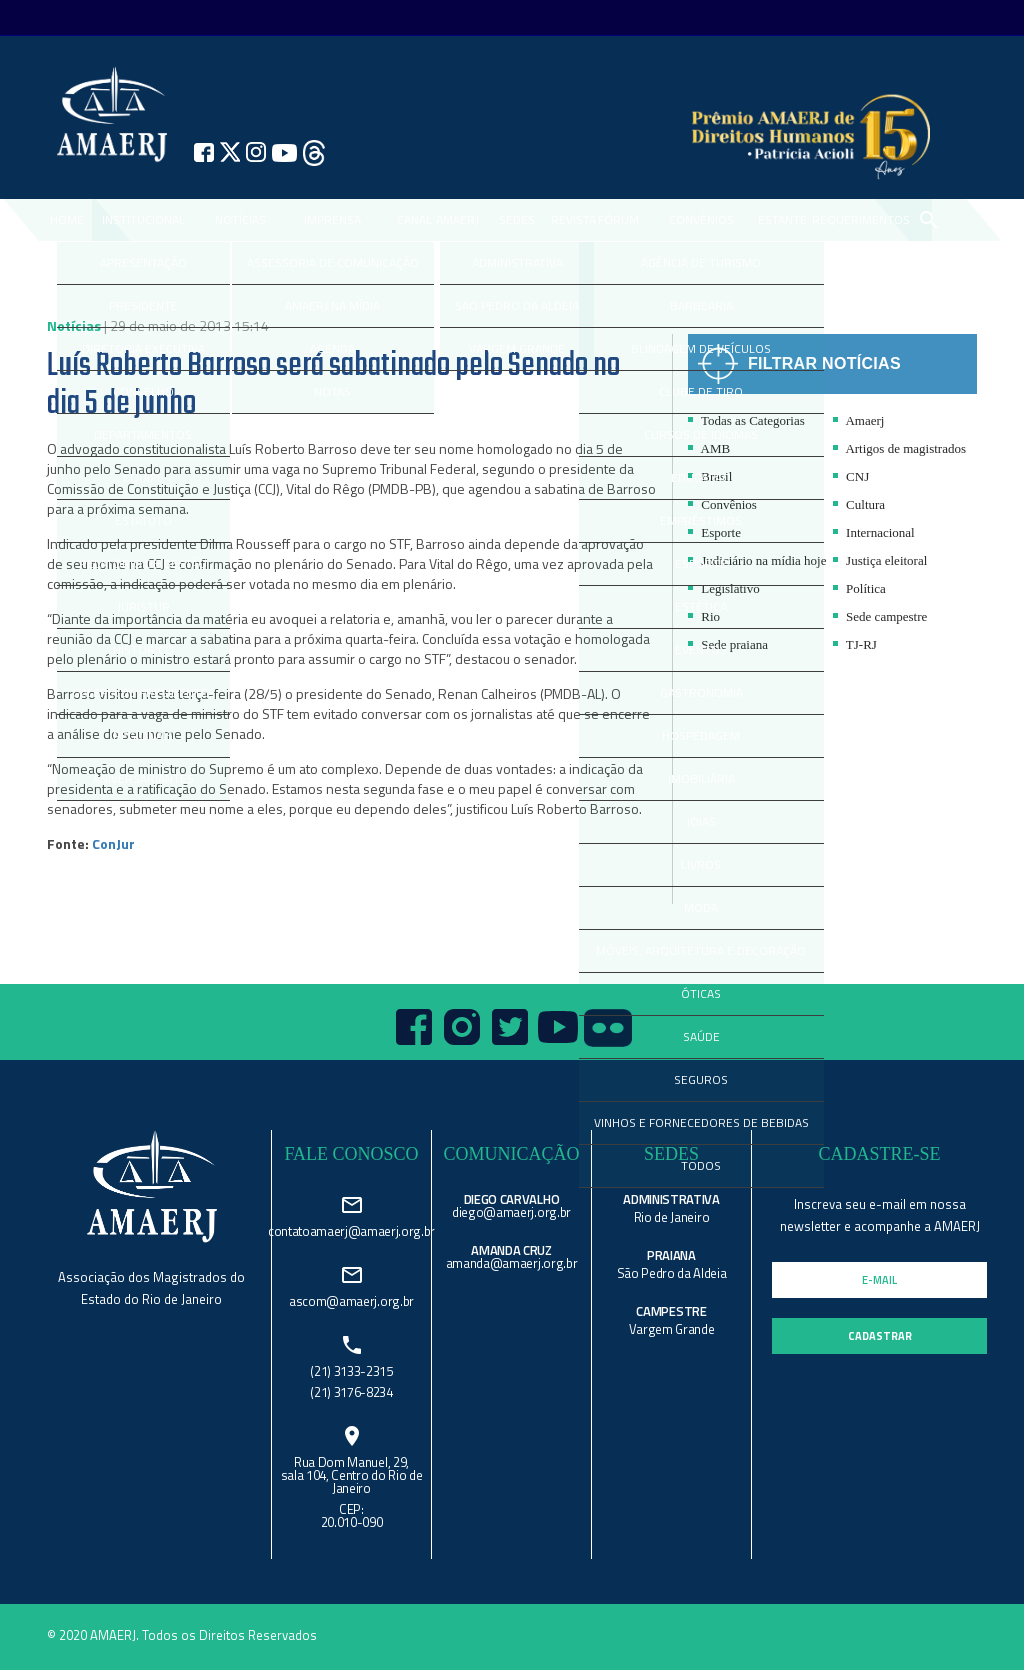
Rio (704, 616)
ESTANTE (782, 219)
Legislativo (724, 588)
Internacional (874, 532)
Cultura (859, 504)
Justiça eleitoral (880, 560)
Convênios (722, 504)
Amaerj (859, 420)
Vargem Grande (672, 1329)
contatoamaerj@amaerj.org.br (351, 1229)
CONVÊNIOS (701, 219)
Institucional (143, 219)
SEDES (517, 219)
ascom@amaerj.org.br (351, 1299)
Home (67, 219)
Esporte (714, 532)
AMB (709, 448)
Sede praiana (728, 644)
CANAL (414, 219)
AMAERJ (457, 219)
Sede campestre (880, 616)
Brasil (710, 476)
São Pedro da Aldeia (672, 1273)
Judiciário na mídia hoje (757, 560)
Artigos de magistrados (899, 448)
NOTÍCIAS (240, 219)
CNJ (851, 476)
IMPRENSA (332, 219)
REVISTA (573, 219)
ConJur (113, 843)
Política (859, 588)
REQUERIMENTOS (861, 219)
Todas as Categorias (746, 420)
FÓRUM (618, 219)
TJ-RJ (855, 644)
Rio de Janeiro (671, 1217)
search (928, 220)
